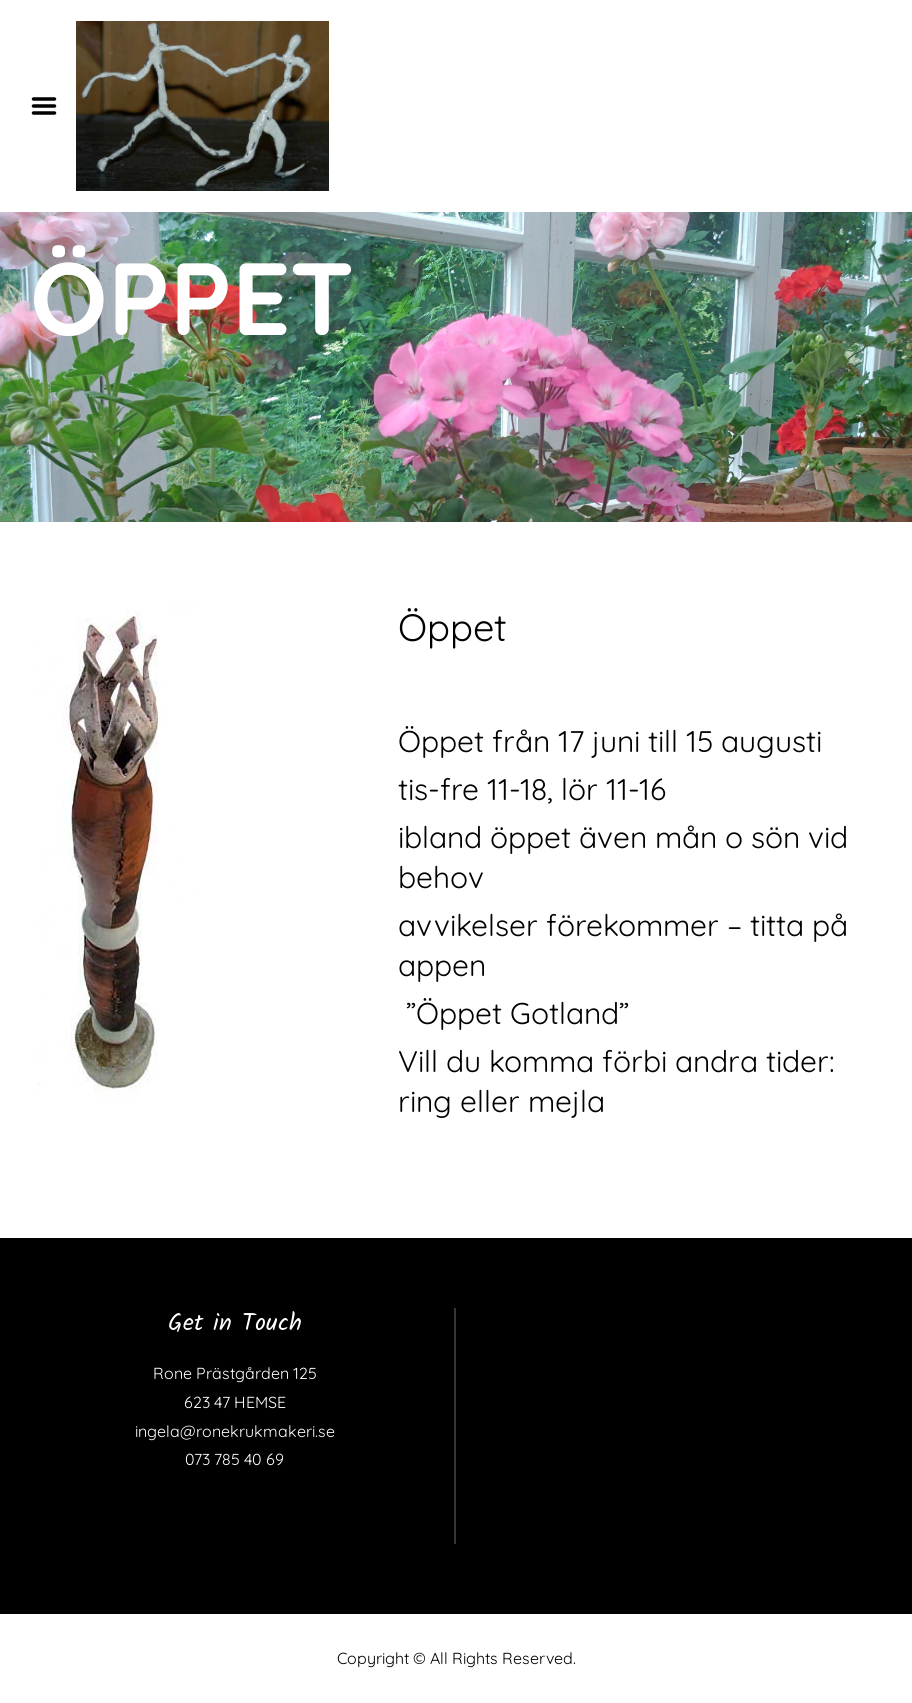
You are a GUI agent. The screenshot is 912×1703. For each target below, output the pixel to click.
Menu (51, 106)
